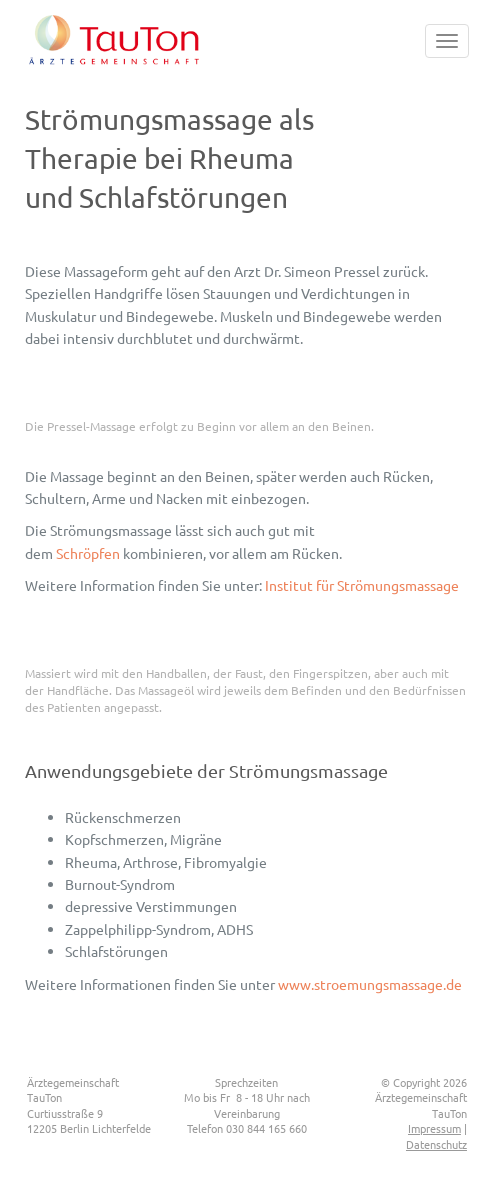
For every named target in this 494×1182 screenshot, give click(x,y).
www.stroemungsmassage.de (370, 984)
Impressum (434, 1128)
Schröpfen (88, 553)
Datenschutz (436, 1144)
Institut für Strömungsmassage (362, 585)
